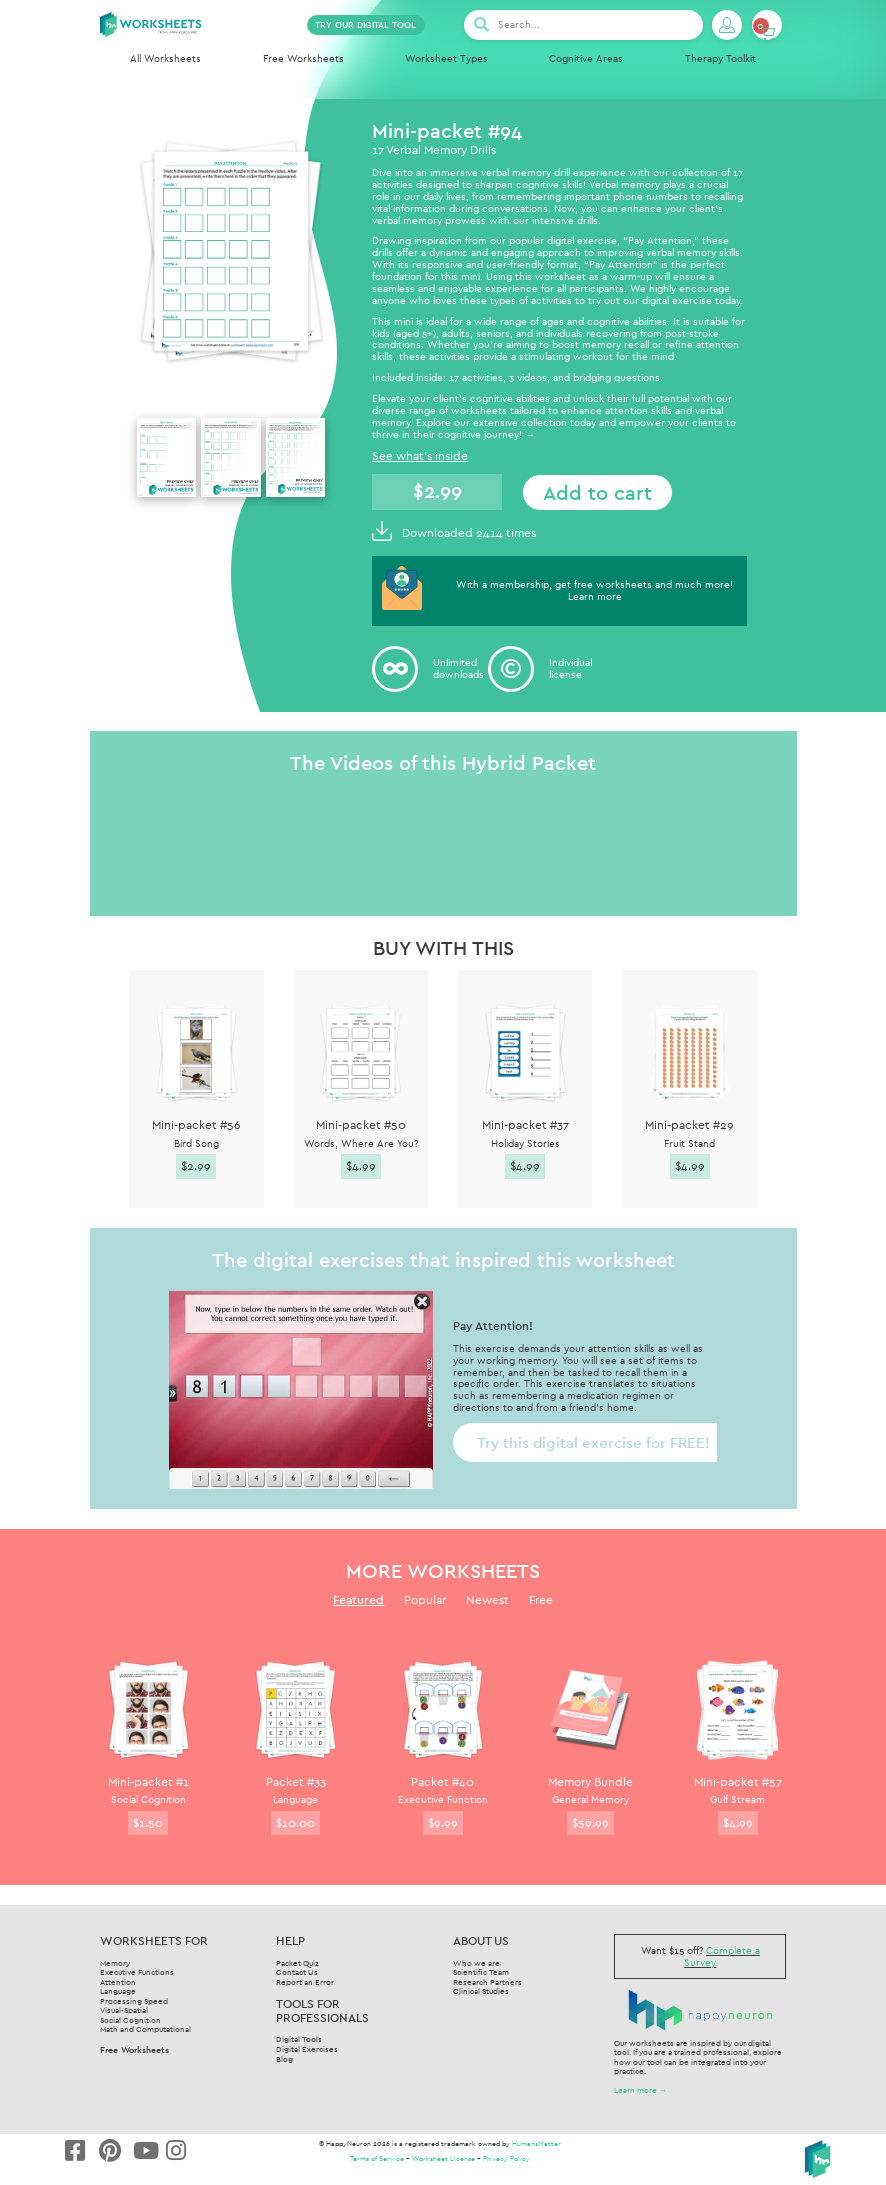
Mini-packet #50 (361, 1124)
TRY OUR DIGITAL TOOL (365, 24)
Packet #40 (442, 1781)
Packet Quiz (297, 1963)
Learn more (595, 596)
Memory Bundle (590, 1781)
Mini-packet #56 (196, 1124)
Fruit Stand (689, 1143)
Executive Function (443, 1799)
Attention (118, 1982)
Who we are (476, 1963)
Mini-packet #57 (738, 1781)
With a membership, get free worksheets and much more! (594, 584)
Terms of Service (377, 2158)
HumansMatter (536, 2143)
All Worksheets (165, 58)
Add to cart (597, 492)
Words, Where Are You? (361, 1143)
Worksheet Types (446, 58)
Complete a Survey (722, 1956)
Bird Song (196, 1143)
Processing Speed (134, 2001)
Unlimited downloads (458, 668)
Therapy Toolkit (720, 58)
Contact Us (297, 1972)
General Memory (590, 1799)
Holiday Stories (525, 1143)
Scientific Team (481, 1972)
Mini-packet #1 (148, 1781)
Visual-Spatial (124, 2010)
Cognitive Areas (586, 58)
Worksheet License (443, 2158)
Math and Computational (145, 2029)
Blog (284, 2059)
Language (295, 1799)
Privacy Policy (506, 2158)
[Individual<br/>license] (511, 669)
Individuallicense (570, 668)
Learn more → (640, 2090)
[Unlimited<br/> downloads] (395, 669)
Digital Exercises (307, 2049)
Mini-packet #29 (689, 1124)
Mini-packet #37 (525, 1124)
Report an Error (305, 1982)
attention (626, 410)
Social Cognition (148, 1799)
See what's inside (420, 455)
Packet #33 (296, 1781)
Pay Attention (660, 240)
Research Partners (487, 1982)
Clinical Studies (481, 1991)
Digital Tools (299, 2039)
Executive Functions (137, 1972)
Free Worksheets (303, 58)
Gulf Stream (737, 1799)
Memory (115, 1963)
